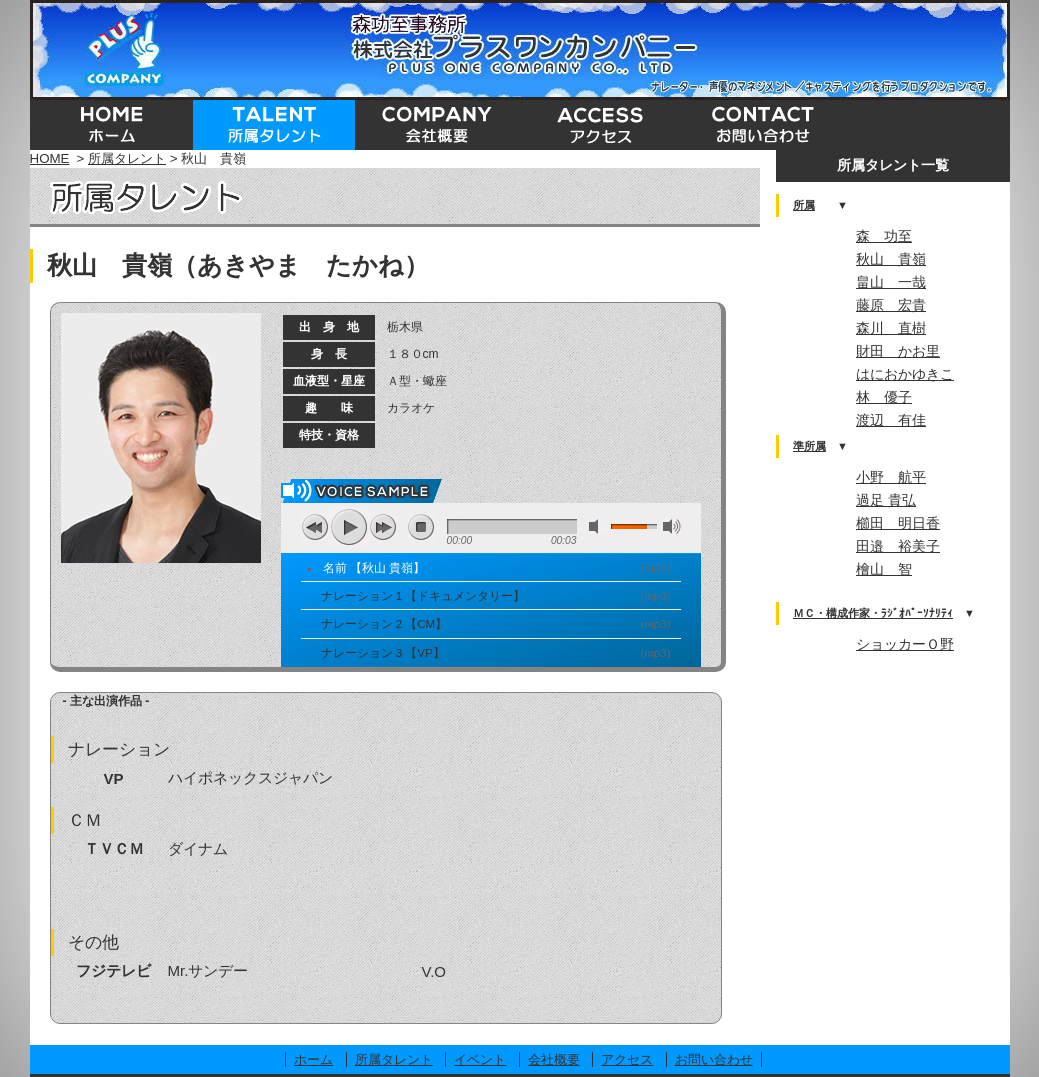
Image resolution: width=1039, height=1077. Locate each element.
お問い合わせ (714, 1059)
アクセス (627, 1059)
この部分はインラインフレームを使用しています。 (893, 550)
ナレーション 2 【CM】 (384, 624)
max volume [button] (672, 526)
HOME (50, 158)
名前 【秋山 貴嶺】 (374, 568)
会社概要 (554, 1059)
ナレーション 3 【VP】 (383, 653)
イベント (480, 1059)
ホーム (313, 1059)
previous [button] (315, 527)
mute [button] (598, 526)
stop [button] (421, 527)
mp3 (655, 568)
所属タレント (127, 158)
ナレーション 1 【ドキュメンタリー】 (423, 596)
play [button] (349, 527)
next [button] (383, 527)
